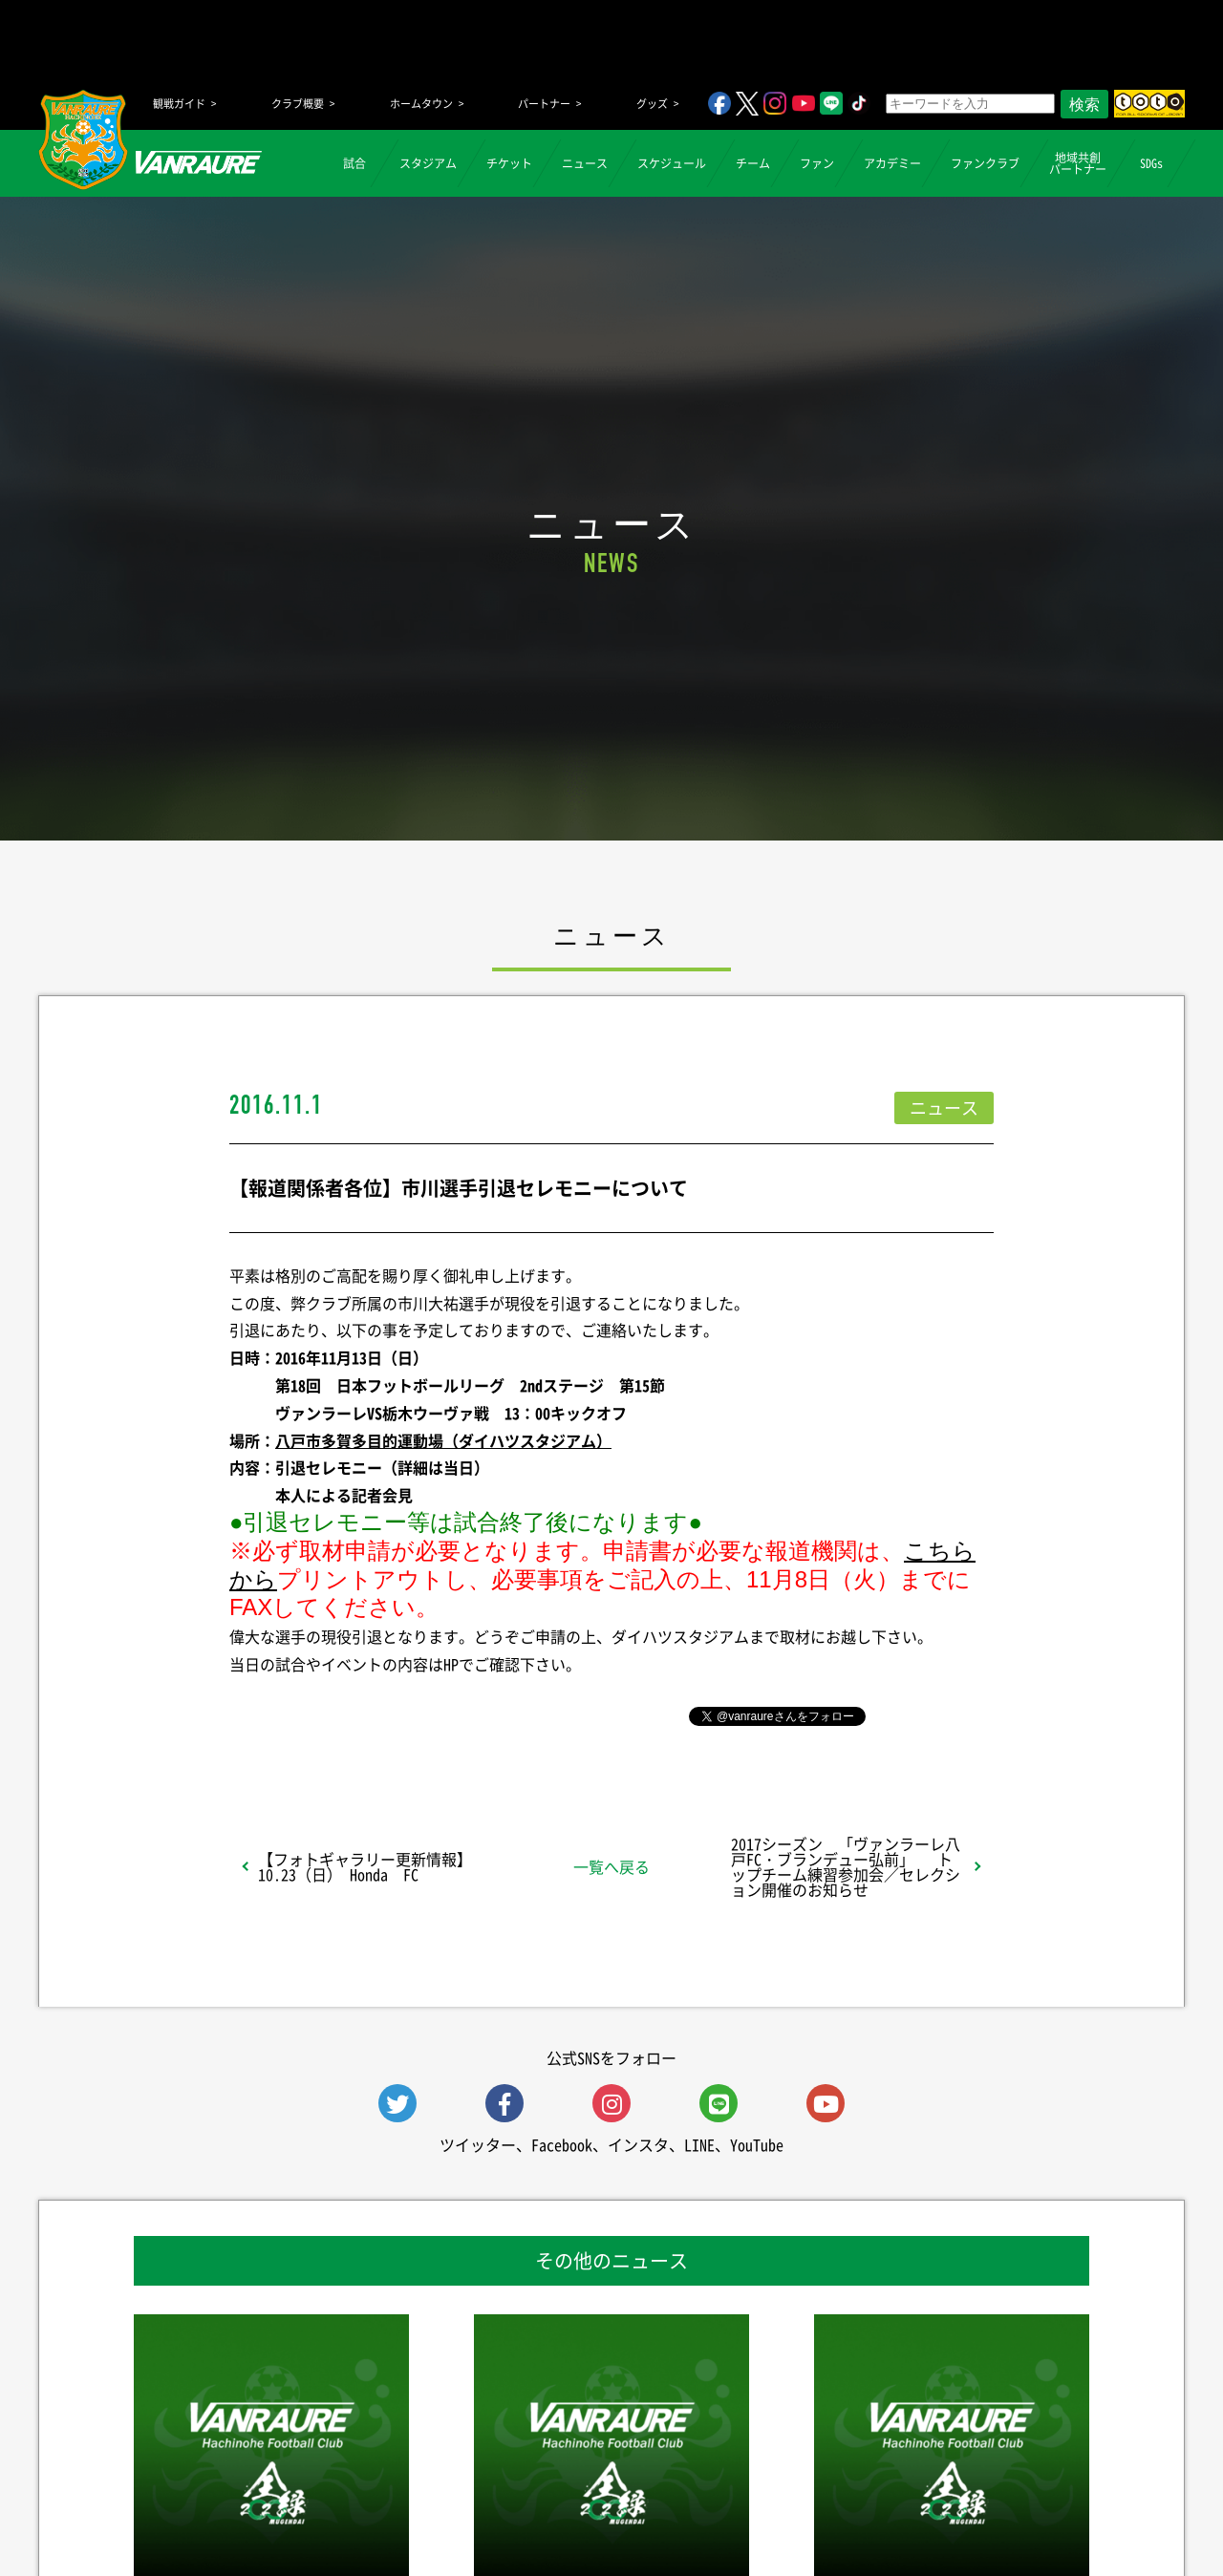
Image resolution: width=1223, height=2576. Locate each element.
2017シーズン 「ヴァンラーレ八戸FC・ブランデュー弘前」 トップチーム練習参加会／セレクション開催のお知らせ (845, 1866)
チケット (509, 163)
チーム (753, 163)
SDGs (1151, 163)
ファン (817, 163)
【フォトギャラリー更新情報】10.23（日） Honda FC (365, 1866)
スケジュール (671, 163)
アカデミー (892, 163)
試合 (354, 163)
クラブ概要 (297, 103)
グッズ (652, 103)
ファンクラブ (985, 163)
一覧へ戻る (611, 1866)
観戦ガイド (179, 103)
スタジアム (428, 163)
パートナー (544, 103)
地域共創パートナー (1077, 163)
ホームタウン (421, 103)
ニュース (585, 163)
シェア (381, 1714)
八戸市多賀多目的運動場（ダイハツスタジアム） (443, 1440)
